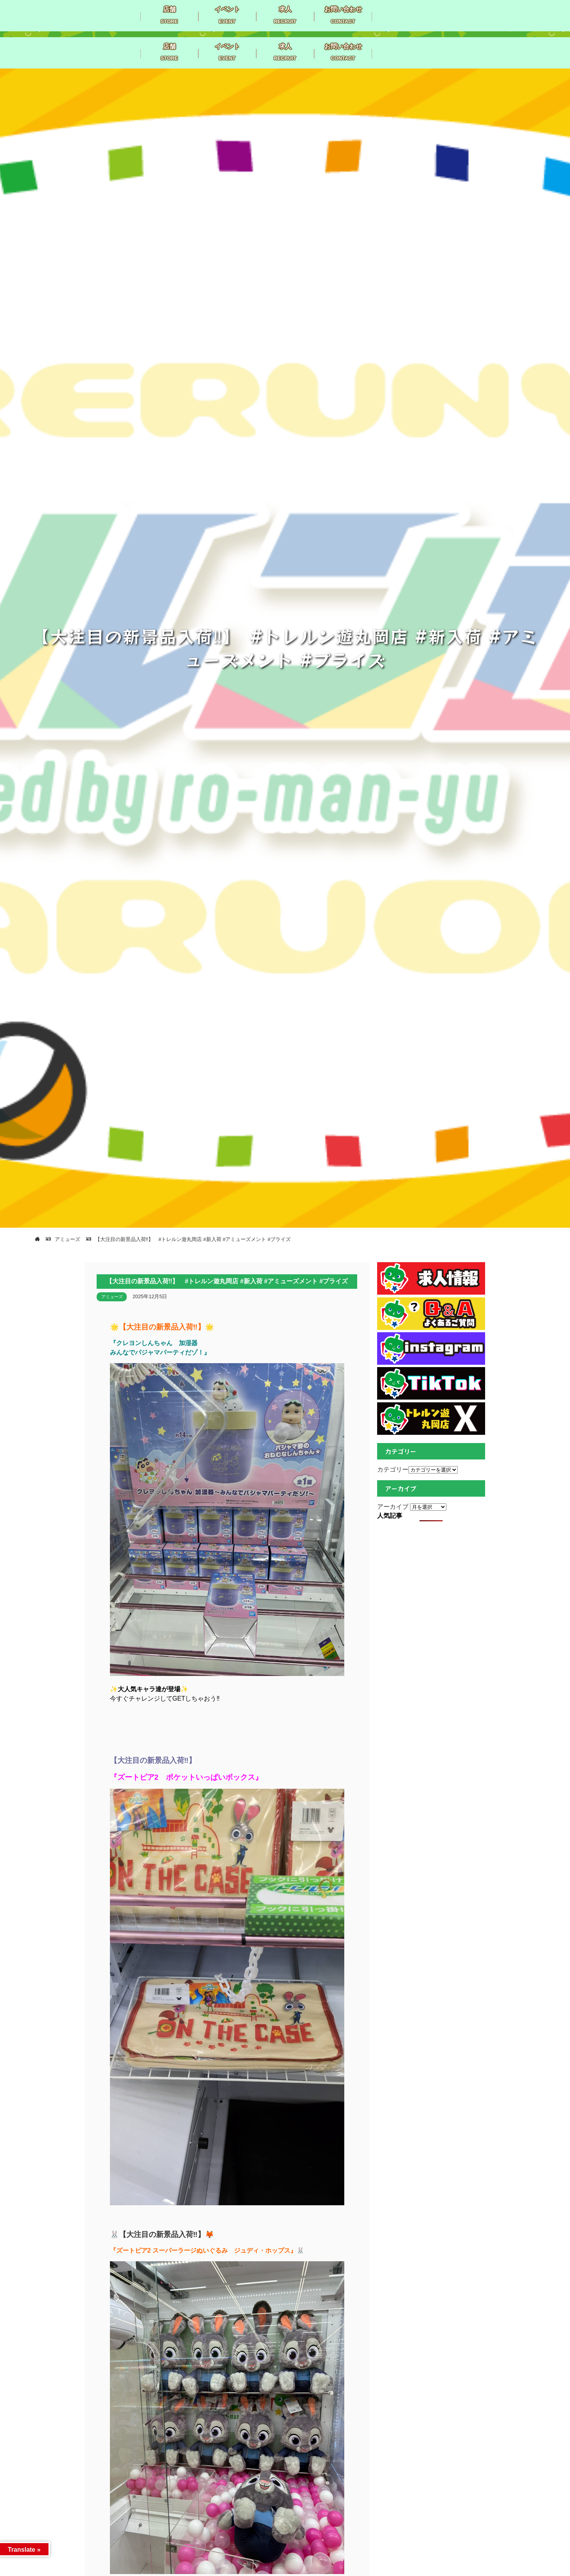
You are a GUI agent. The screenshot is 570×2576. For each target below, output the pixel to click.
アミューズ (112, 1296)
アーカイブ (392, 1506)
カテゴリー (392, 1469)
